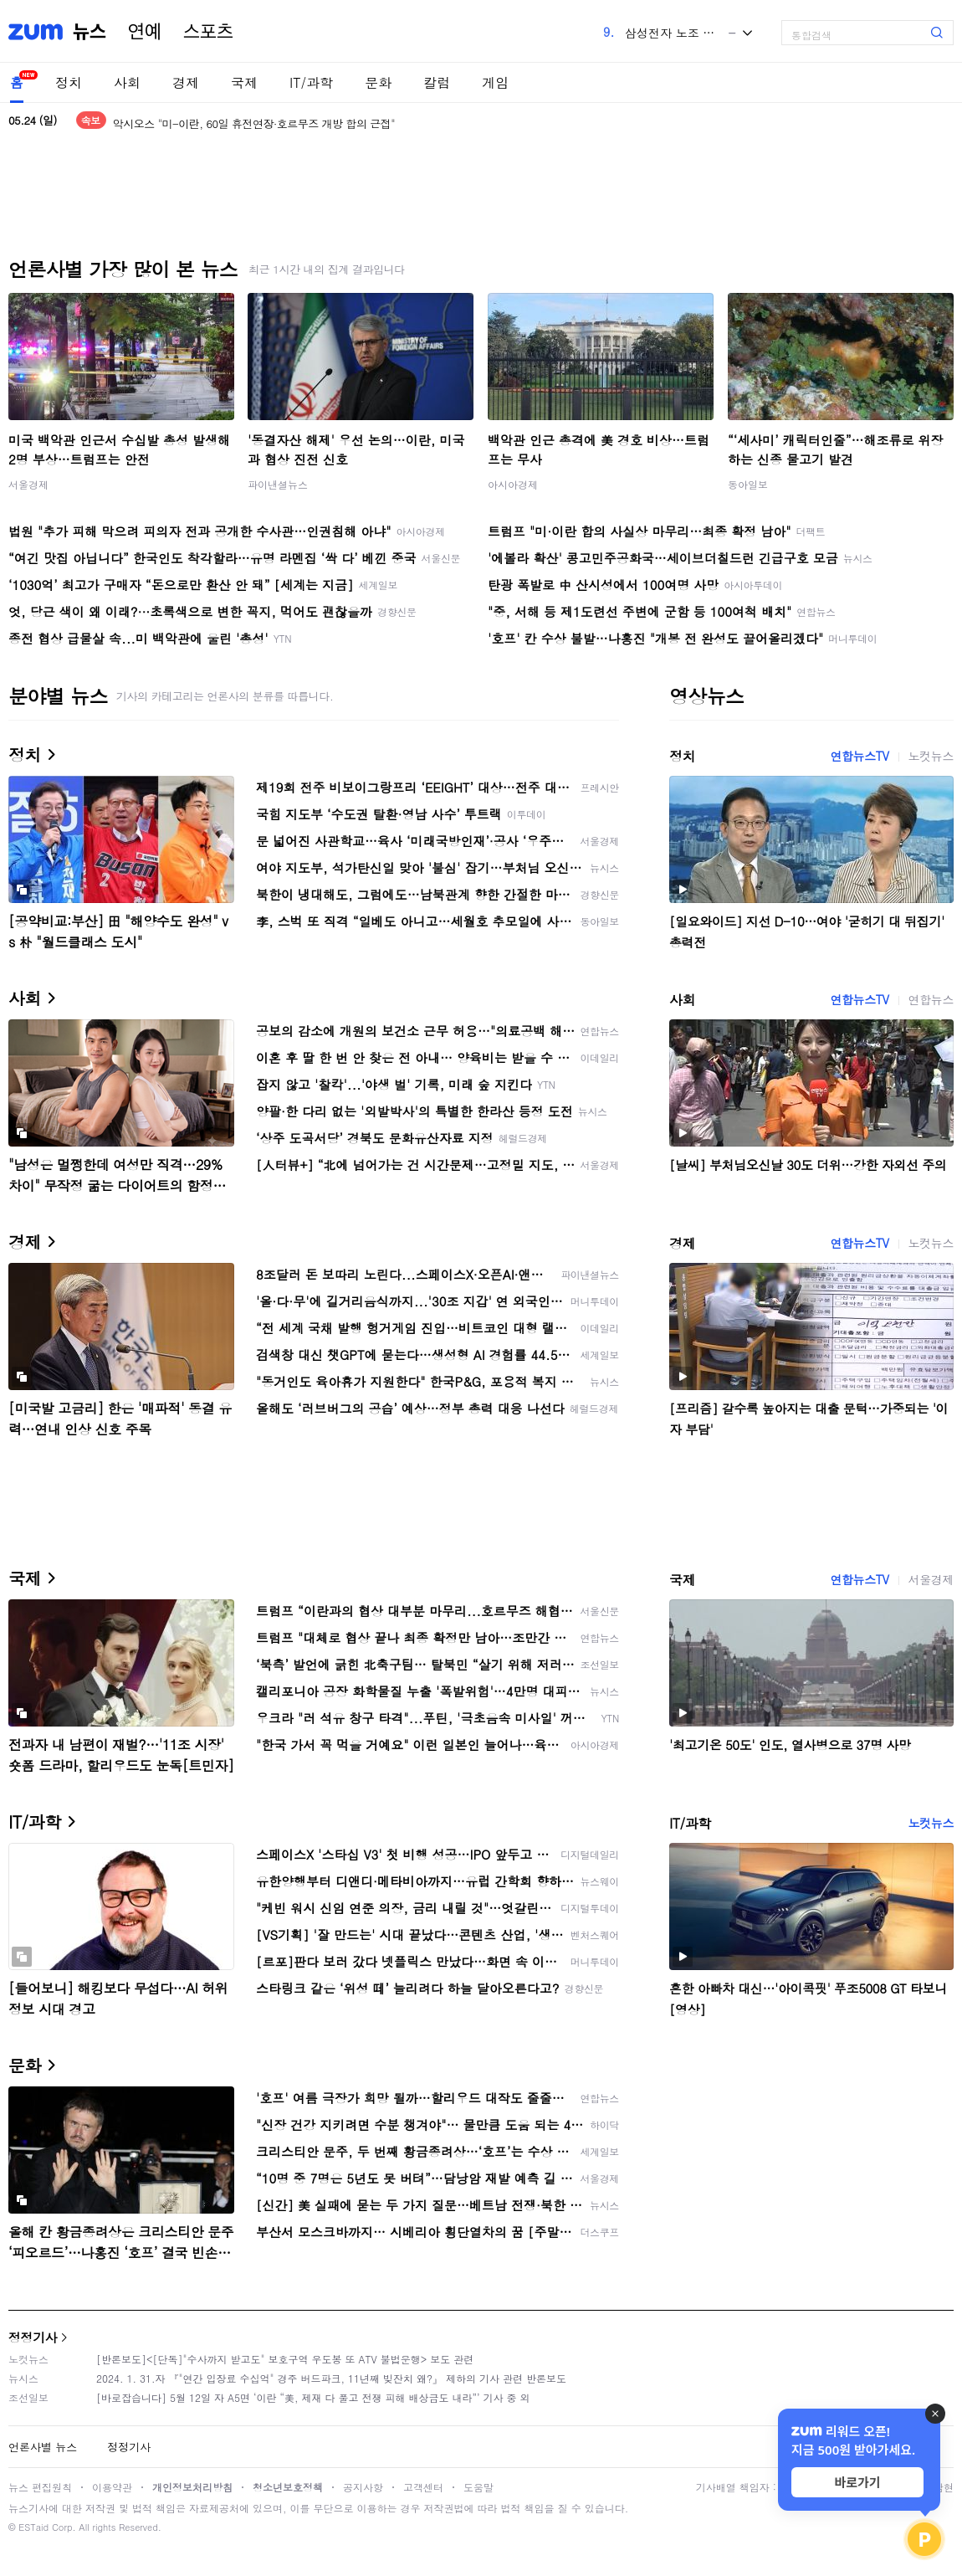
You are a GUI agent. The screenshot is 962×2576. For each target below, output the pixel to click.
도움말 (478, 2487)
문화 (378, 82)
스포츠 (208, 32)
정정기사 (32, 2337)
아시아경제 (513, 484)
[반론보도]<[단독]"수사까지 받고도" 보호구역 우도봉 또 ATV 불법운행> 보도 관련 (284, 2359)
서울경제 (28, 484)
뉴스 (89, 32)
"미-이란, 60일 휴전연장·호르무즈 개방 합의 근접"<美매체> (253, 120)
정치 (68, 82)
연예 (144, 32)
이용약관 (112, 2487)
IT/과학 (311, 82)
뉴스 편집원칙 (40, 2487)
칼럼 (436, 82)
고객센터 (423, 2487)
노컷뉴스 (931, 755)
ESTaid (33, 2527)
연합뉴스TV (859, 755)
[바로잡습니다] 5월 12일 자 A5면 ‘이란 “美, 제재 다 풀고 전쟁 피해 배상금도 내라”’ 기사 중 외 (313, 2397)
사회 (127, 82)
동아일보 (748, 484)
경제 (185, 82)
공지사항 (363, 2487)
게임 (495, 82)
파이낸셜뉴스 (278, 484)
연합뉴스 (931, 999)
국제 (244, 82)
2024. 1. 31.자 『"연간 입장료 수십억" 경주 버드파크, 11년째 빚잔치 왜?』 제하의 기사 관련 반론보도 (331, 2378)
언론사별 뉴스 (42, 2447)
